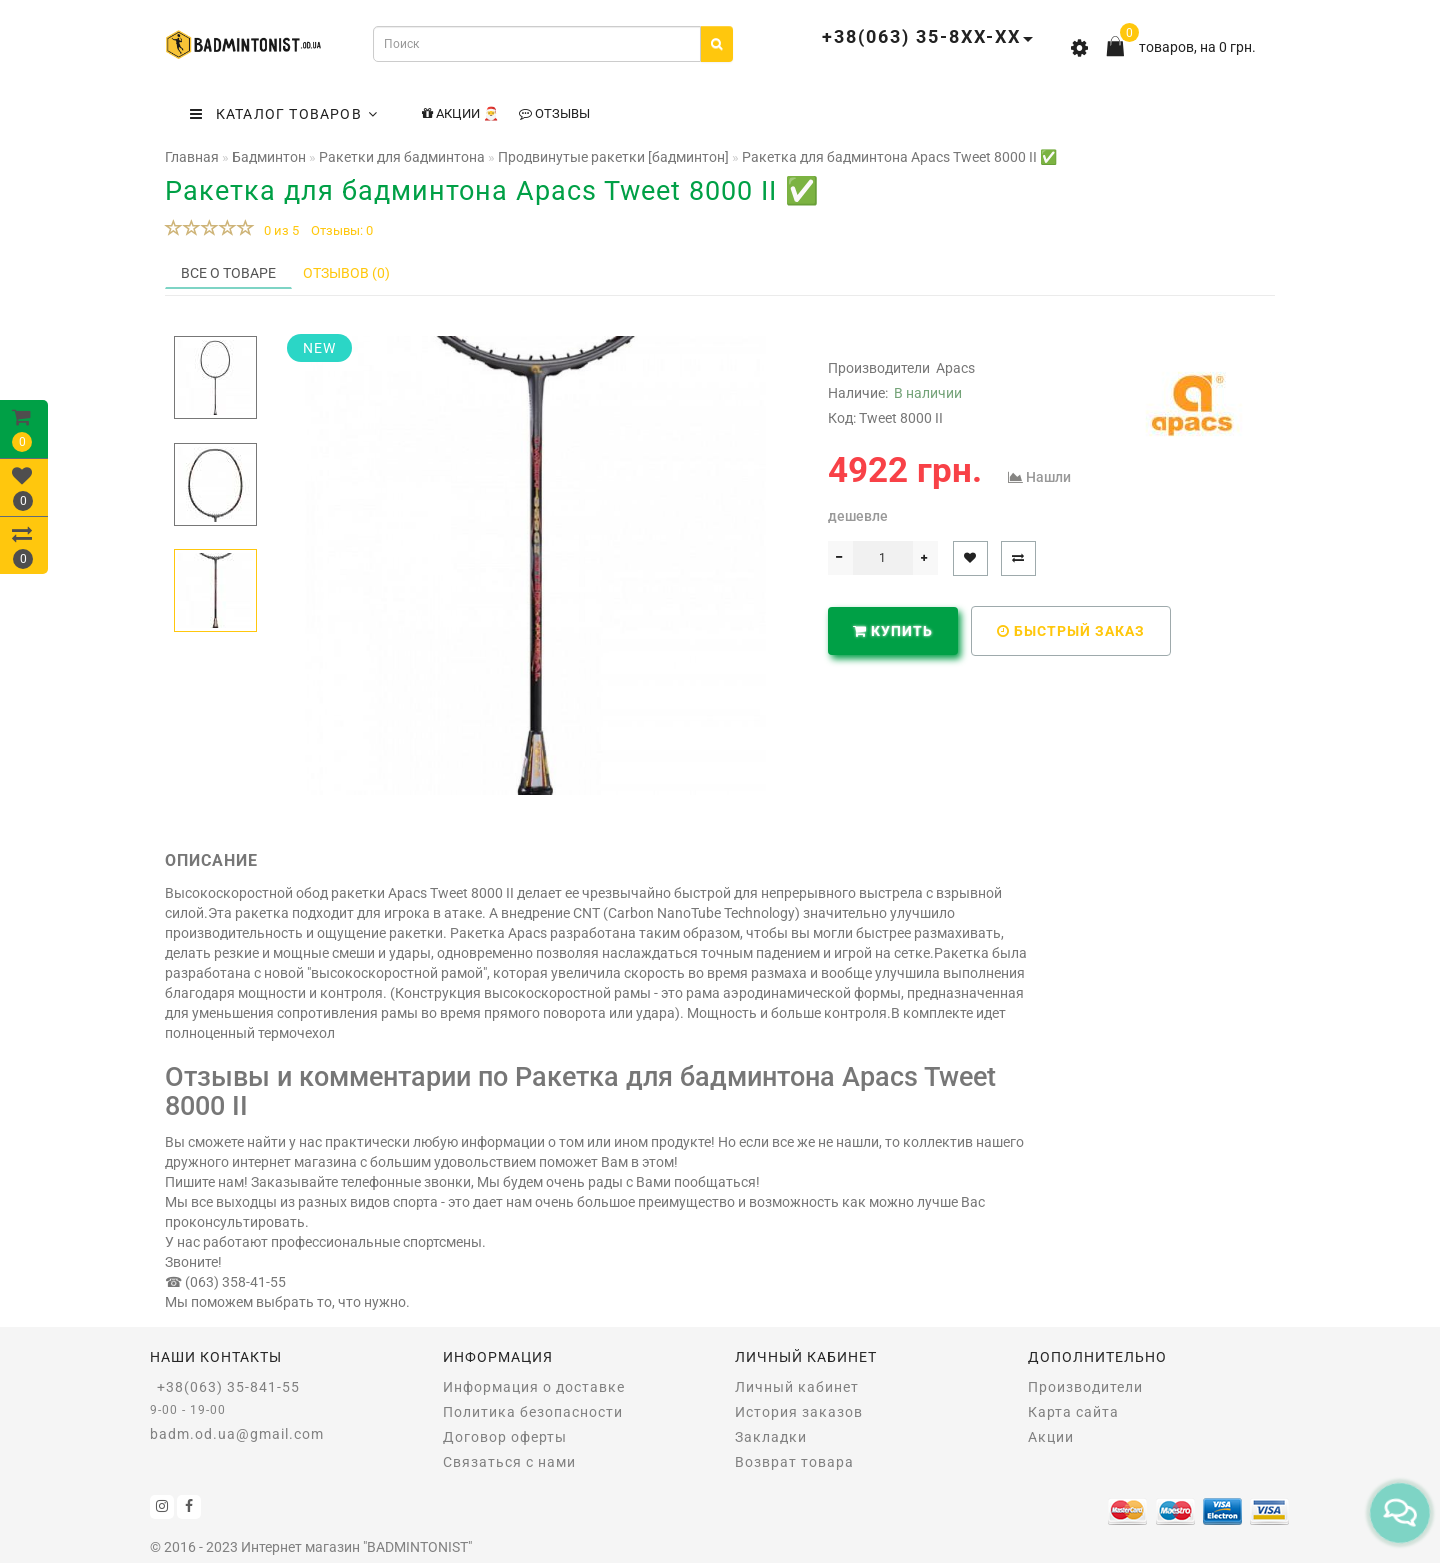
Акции (1051, 1437)
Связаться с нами (509, 1462)
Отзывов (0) (346, 273)
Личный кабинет (797, 1387)
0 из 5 (278, 230)
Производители (1085, 1387)
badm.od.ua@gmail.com (237, 1434)
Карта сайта (1073, 1412)
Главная (192, 157)
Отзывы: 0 (342, 230)
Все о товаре (228, 273)
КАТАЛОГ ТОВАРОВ (284, 114)
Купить (893, 631)
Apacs (955, 368)
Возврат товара (794, 1462)
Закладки (771, 1437)
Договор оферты (505, 1437)
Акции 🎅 (460, 113)
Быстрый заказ (1071, 631)
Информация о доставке (534, 1387)
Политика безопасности (533, 1412)
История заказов (799, 1412)
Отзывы (554, 113)
